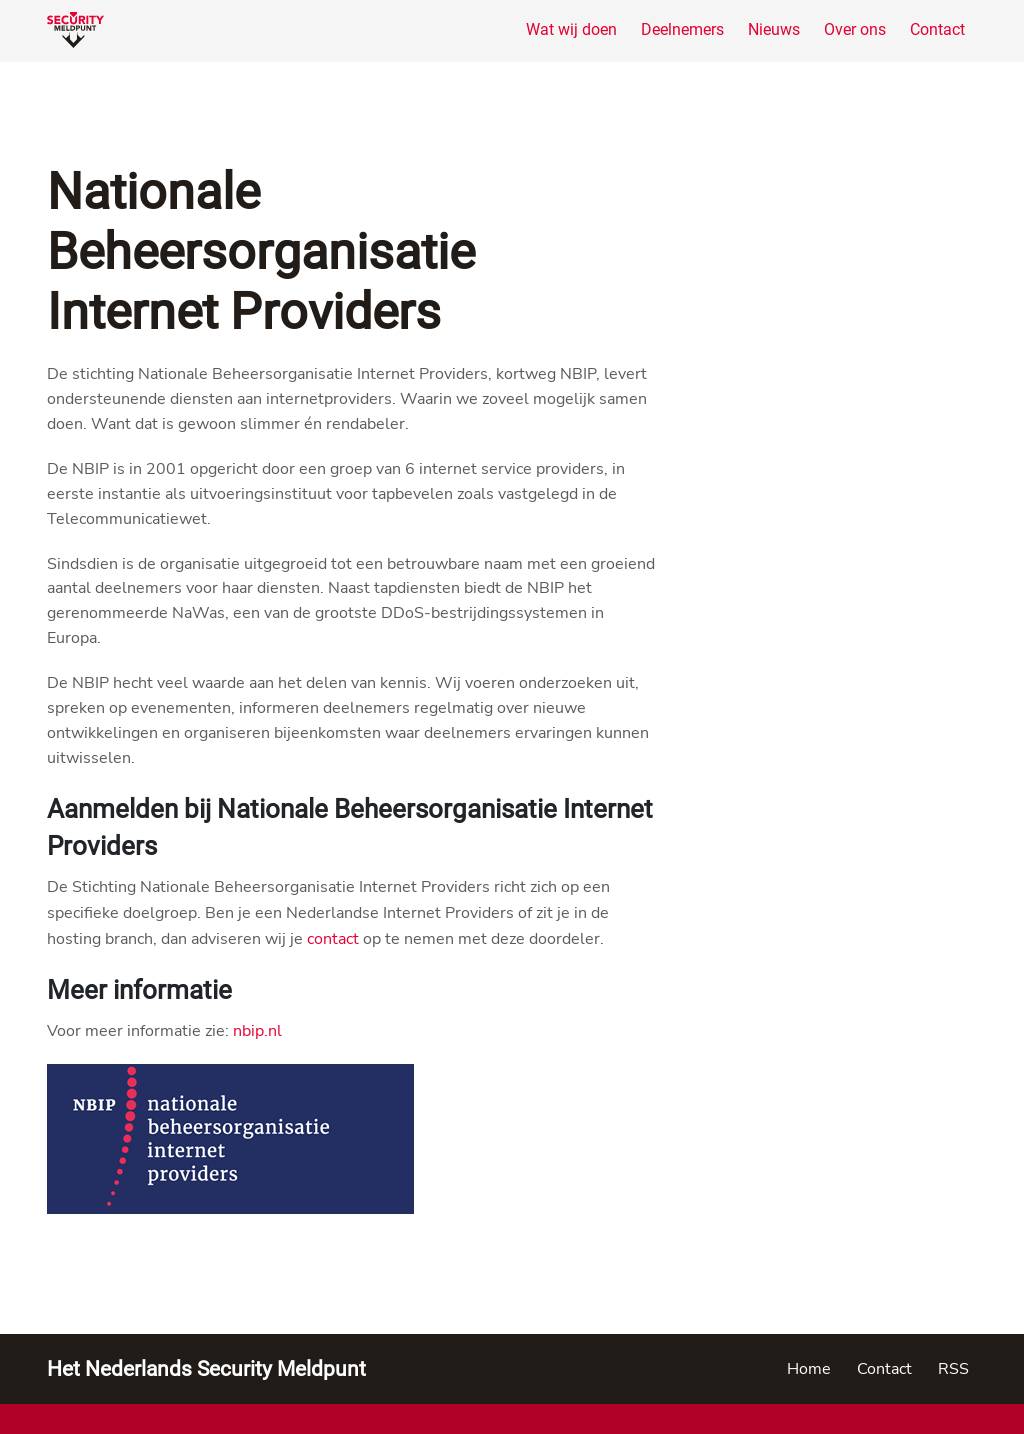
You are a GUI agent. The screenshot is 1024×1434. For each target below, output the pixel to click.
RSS (953, 1369)
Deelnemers (682, 29)
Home (809, 1369)
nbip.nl (257, 1031)
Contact (937, 29)
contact (333, 939)
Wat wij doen (571, 29)
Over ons (855, 29)
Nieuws (774, 29)
